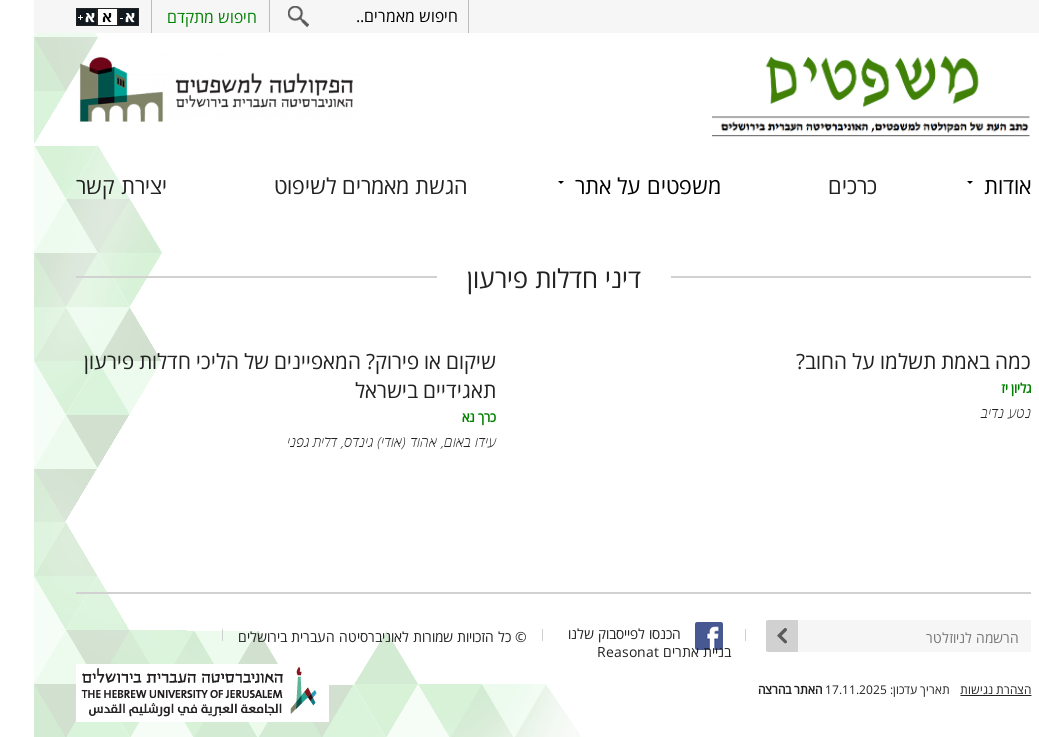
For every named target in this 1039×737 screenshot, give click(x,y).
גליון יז (982, 388)
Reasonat (594, 651)
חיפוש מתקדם (178, 17)
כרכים (818, 185)
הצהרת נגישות (961, 689)
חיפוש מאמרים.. (373, 16)
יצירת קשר (87, 185)
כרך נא (445, 417)
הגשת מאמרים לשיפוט (337, 185)
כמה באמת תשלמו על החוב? (879, 360)
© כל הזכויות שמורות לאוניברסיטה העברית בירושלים (348, 636)
